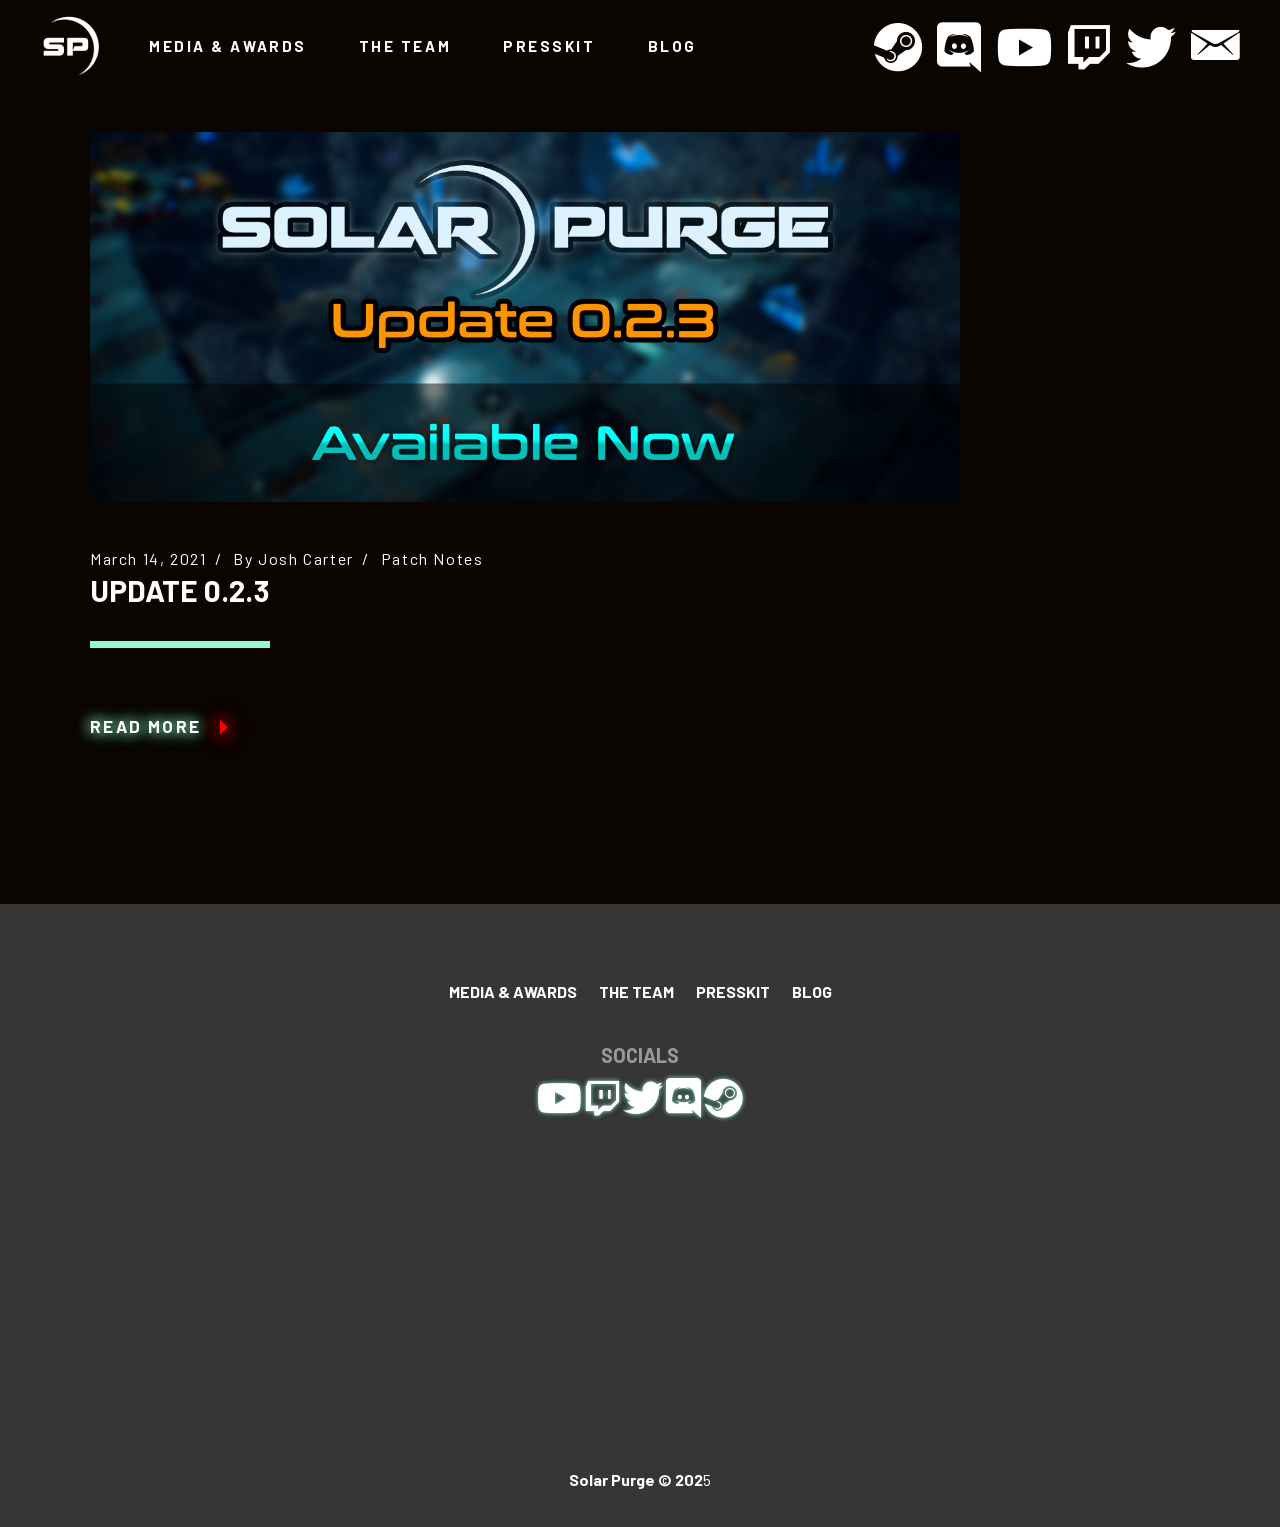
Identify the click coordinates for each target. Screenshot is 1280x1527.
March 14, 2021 (148, 558)
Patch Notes (432, 558)
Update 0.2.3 (180, 590)
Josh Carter (306, 558)
